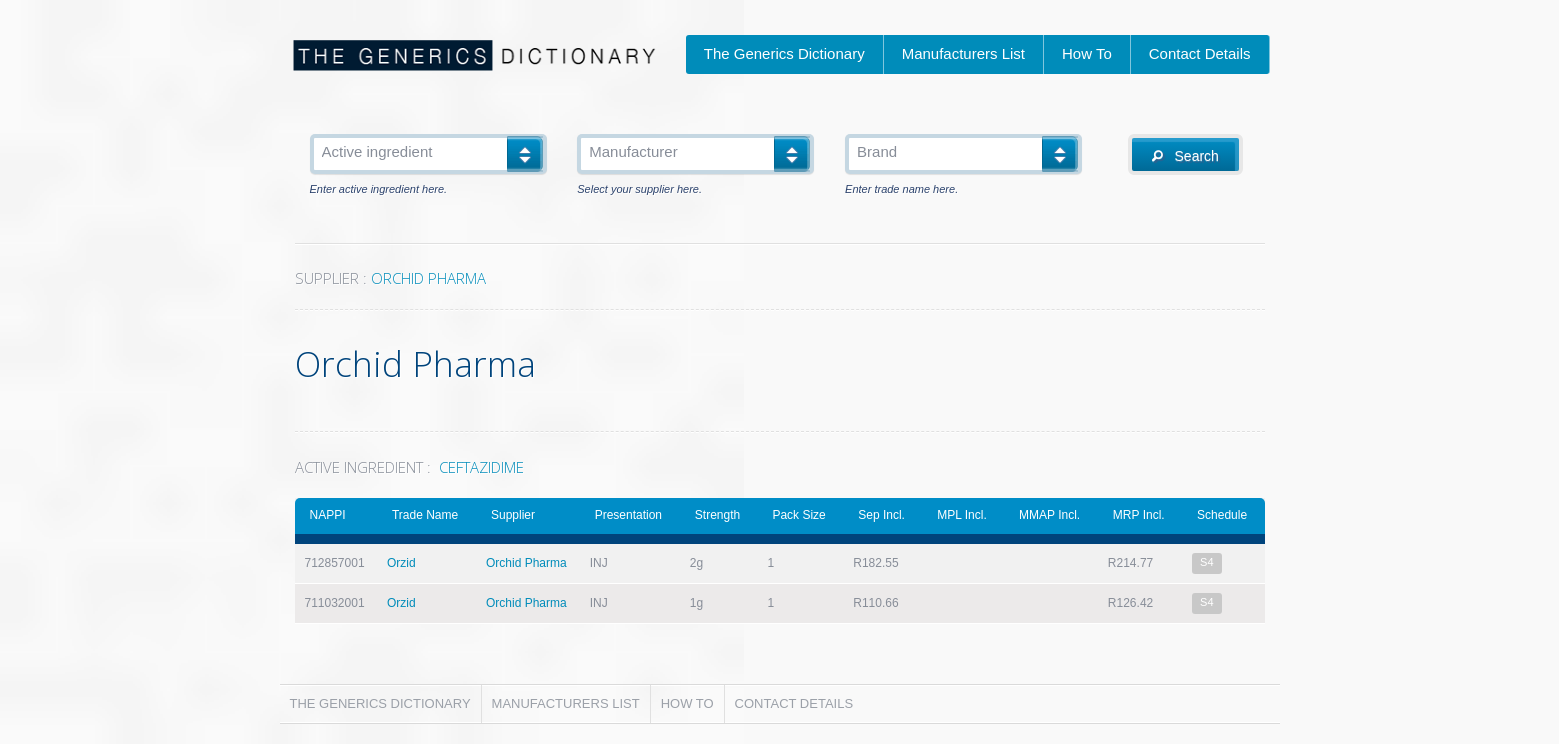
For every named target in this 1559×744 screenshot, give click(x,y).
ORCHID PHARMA (428, 278)
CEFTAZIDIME (481, 467)
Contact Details (1200, 53)
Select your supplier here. (639, 189)
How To (1087, 53)
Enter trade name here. (901, 189)
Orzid (401, 563)
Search (1185, 156)
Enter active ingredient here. (379, 189)
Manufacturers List (963, 53)
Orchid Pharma (526, 563)
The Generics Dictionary (784, 53)
